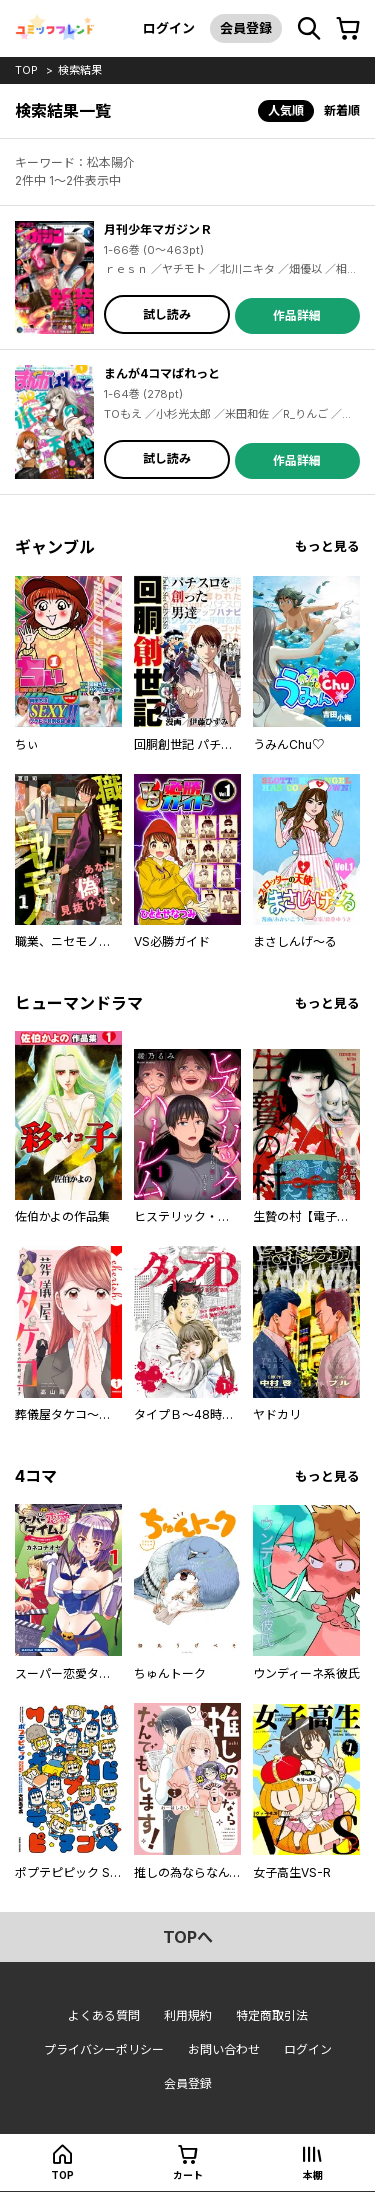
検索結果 (80, 70)
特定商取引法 (272, 2015)
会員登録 (246, 28)
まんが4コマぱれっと (162, 373)
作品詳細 (297, 315)
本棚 (313, 2175)
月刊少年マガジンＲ (158, 229)
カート (188, 2175)
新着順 (342, 110)
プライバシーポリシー (104, 2049)
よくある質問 (104, 2015)
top (26, 70)
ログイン (169, 28)
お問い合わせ (224, 2049)
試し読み (167, 314)
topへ (188, 1937)
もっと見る (327, 546)
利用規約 (188, 2015)
